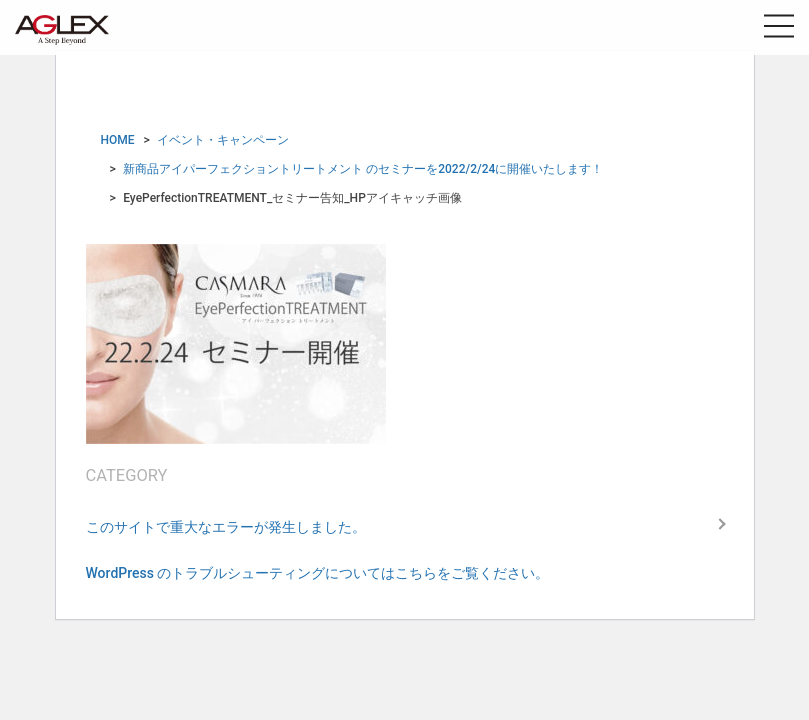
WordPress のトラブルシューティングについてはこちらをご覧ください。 (318, 573)
